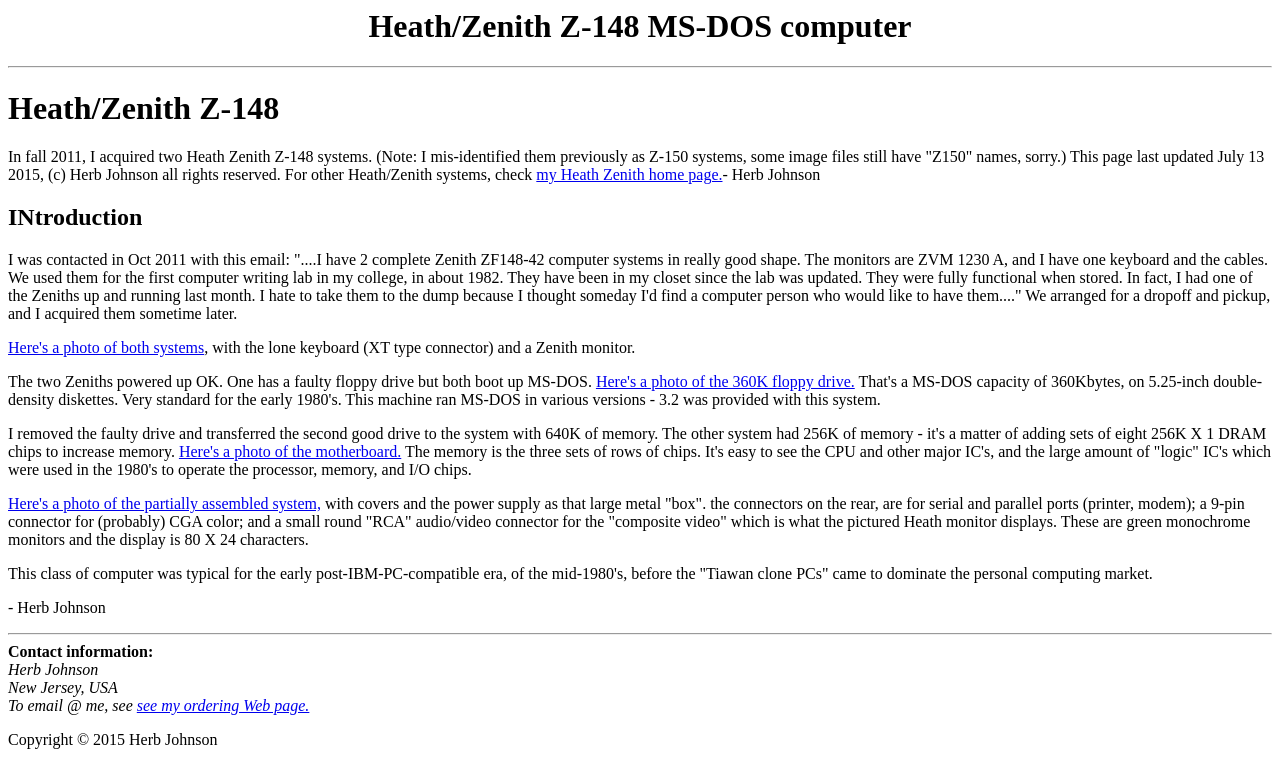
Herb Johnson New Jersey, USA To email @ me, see (72, 687)
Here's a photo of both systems (106, 347)
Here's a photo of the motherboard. (290, 451)
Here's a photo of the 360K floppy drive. (725, 381)
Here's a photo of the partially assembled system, (164, 503)
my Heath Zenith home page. (629, 174)
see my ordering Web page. (223, 705)
